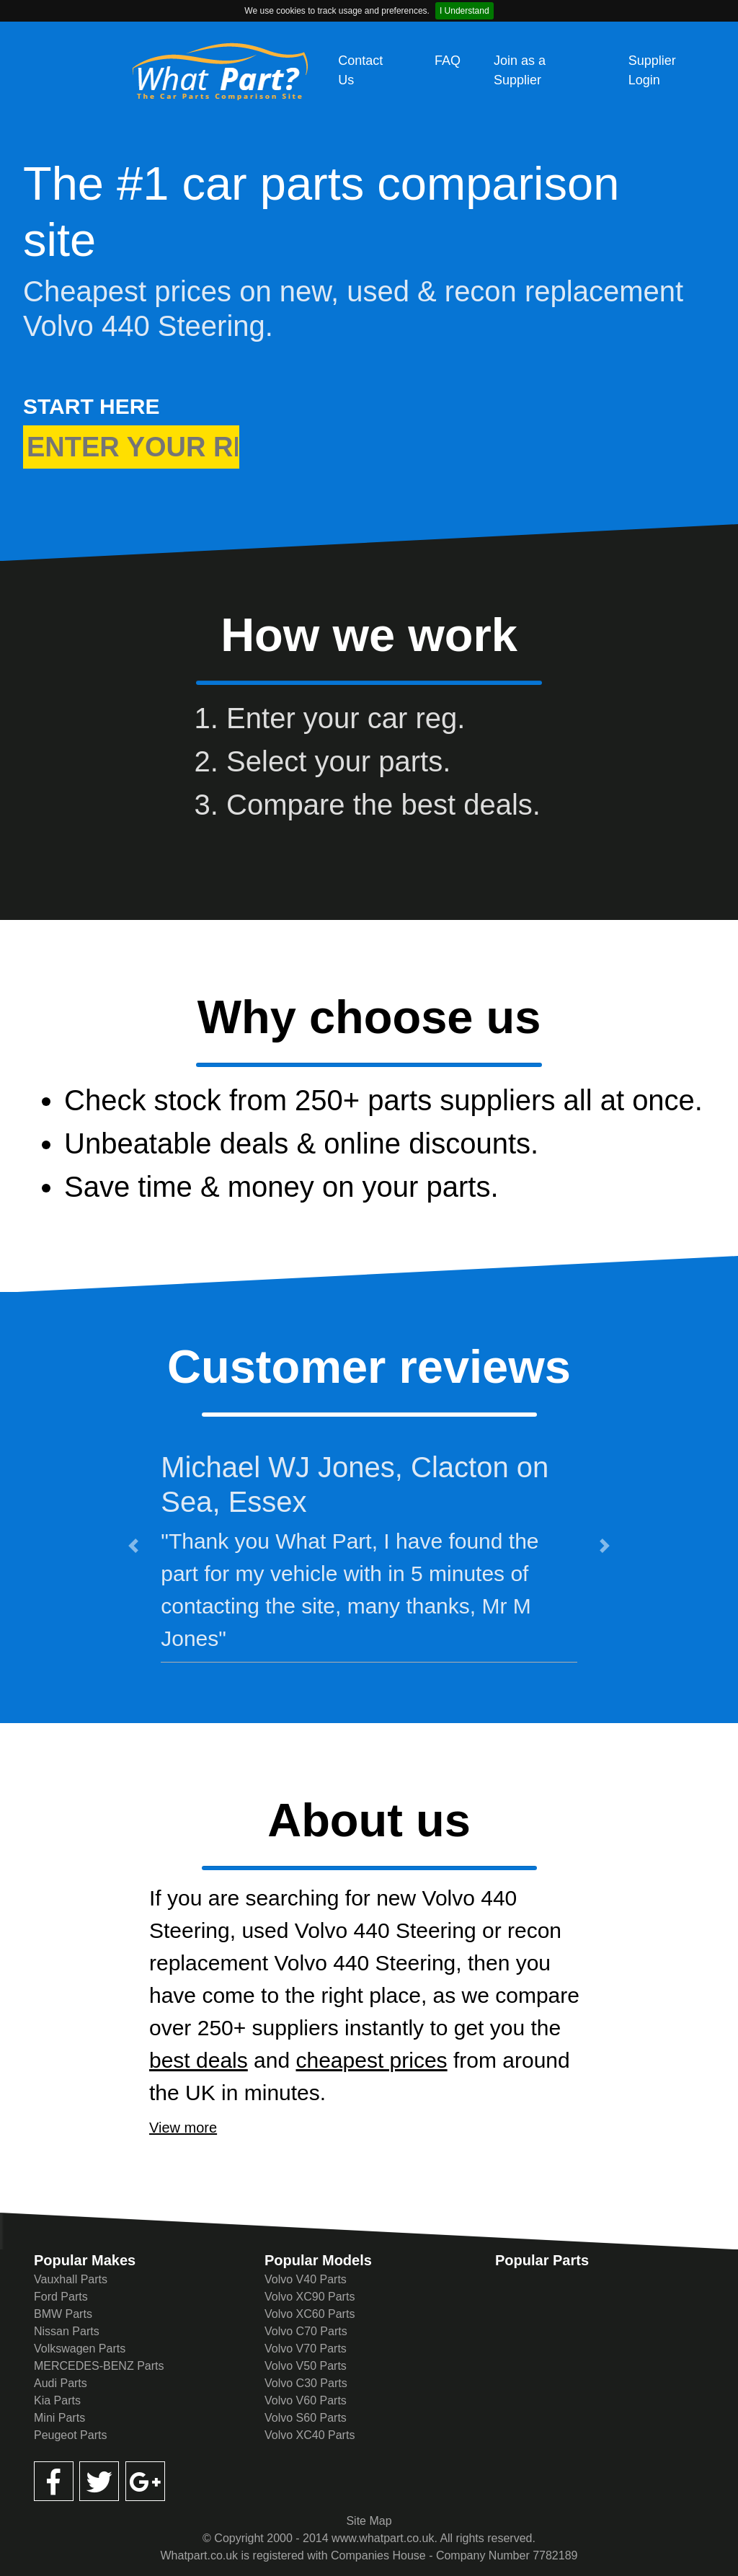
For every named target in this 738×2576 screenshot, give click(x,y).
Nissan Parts (66, 2331)
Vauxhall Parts (70, 2279)
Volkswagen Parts (79, 2348)
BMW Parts (63, 2314)
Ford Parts (61, 2296)
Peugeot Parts (70, 2435)
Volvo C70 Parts (305, 2331)
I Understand (464, 11)
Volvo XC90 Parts (309, 2296)
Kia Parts (57, 2400)
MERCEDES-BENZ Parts (99, 2366)
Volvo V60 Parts (305, 2400)
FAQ (448, 60)
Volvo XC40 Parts (309, 2435)
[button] (133, 1545)
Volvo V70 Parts (305, 2348)
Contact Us (360, 70)
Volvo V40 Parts (305, 2279)
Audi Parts (60, 2383)
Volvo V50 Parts (305, 2366)
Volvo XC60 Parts (309, 2314)
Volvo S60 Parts (305, 2418)
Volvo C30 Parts (305, 2383)
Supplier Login (652, 70)
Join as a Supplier (520, 70)
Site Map (368, 2521)
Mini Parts (59, 2418)
